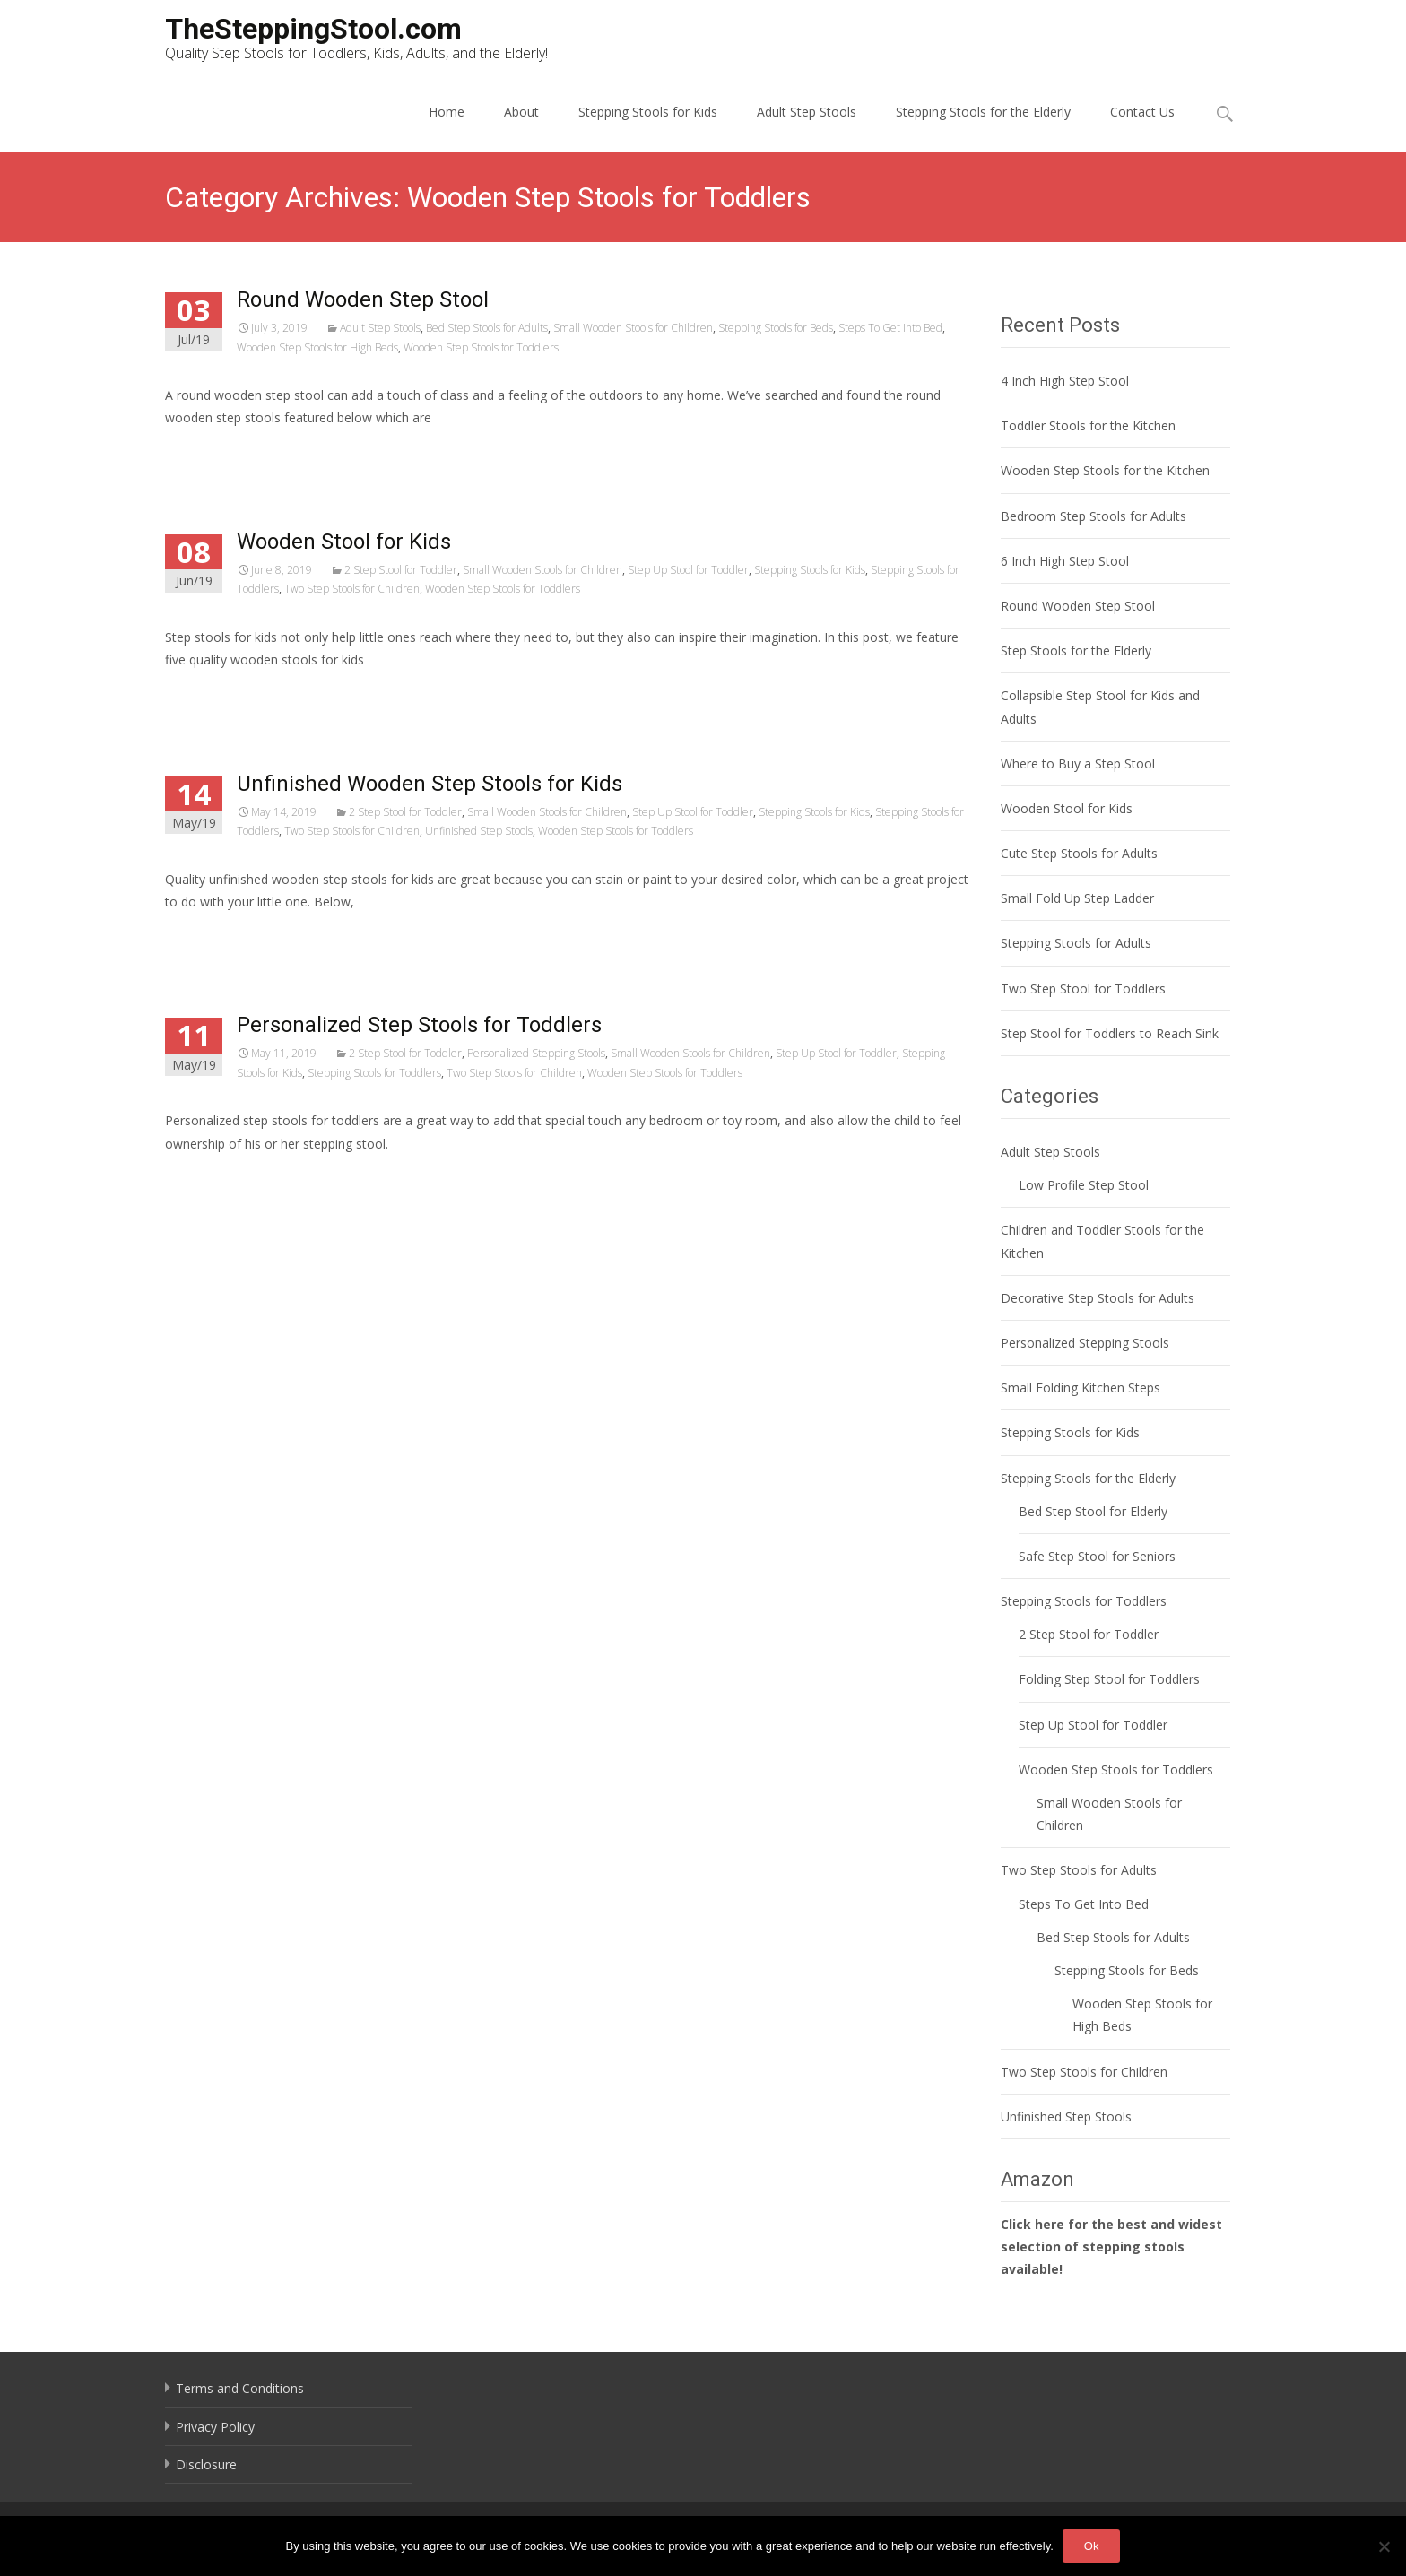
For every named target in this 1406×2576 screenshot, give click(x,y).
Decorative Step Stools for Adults (1097, 1297)
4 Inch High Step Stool (1065, 380)
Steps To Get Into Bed (890, 327)
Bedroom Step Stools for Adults (1093, 516)
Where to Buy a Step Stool (1078, 763)
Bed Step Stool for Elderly (1093, 1511)
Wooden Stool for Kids (344, 541)
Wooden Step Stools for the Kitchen (1105, 470)
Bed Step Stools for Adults (487, 327)
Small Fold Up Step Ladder (1077, 897)
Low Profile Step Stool (1084, 1184)
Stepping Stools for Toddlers (374, 1072)
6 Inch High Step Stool (1065, 560)
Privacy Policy (215, 2426)
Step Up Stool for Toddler (688, 569)
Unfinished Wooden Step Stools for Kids (429, 783)
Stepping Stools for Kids (647, 111)
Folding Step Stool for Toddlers (1109, 1678)
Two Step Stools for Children (352, 588)
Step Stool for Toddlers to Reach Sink (1110, 1033)
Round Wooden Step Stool (363, 299)
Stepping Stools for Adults (1076, 942)
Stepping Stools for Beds (775, 327)
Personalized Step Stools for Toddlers (419, 1024)
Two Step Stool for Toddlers (1083, 988)
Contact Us (1142, 111)
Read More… (205, 451)
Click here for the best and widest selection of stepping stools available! (1111, 2246)
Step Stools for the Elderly (1076, 650)
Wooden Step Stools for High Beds (317, 347)
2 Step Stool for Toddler (400, 569)
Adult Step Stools (806, 111)
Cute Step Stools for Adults (1079, 853)
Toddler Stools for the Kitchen (1088, 425)
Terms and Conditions (240, 2388)
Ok (1091, 2546)
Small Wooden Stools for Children (633, 327)
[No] (1384, 2546)
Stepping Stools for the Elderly (983, 111)
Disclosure (206, 2464)
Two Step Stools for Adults (1079, 1869)
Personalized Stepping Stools (536, 1053)
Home (446, 111)
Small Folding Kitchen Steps (1080, 1387)
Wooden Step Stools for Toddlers (481, 347)
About (521, 111)
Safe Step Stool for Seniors (1097, 1556)
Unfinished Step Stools (479, 830)
